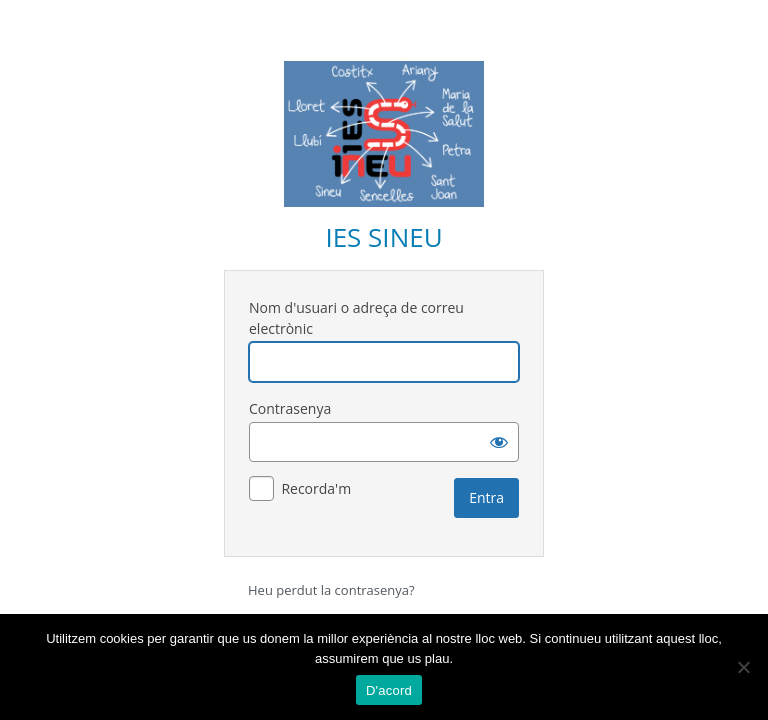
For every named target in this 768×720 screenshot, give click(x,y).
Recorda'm (316, 488)
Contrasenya (290, 408)
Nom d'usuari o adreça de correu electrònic (356, 318)
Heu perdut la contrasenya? (331, 590)
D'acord (389, 690)
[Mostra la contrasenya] (499, 442)
